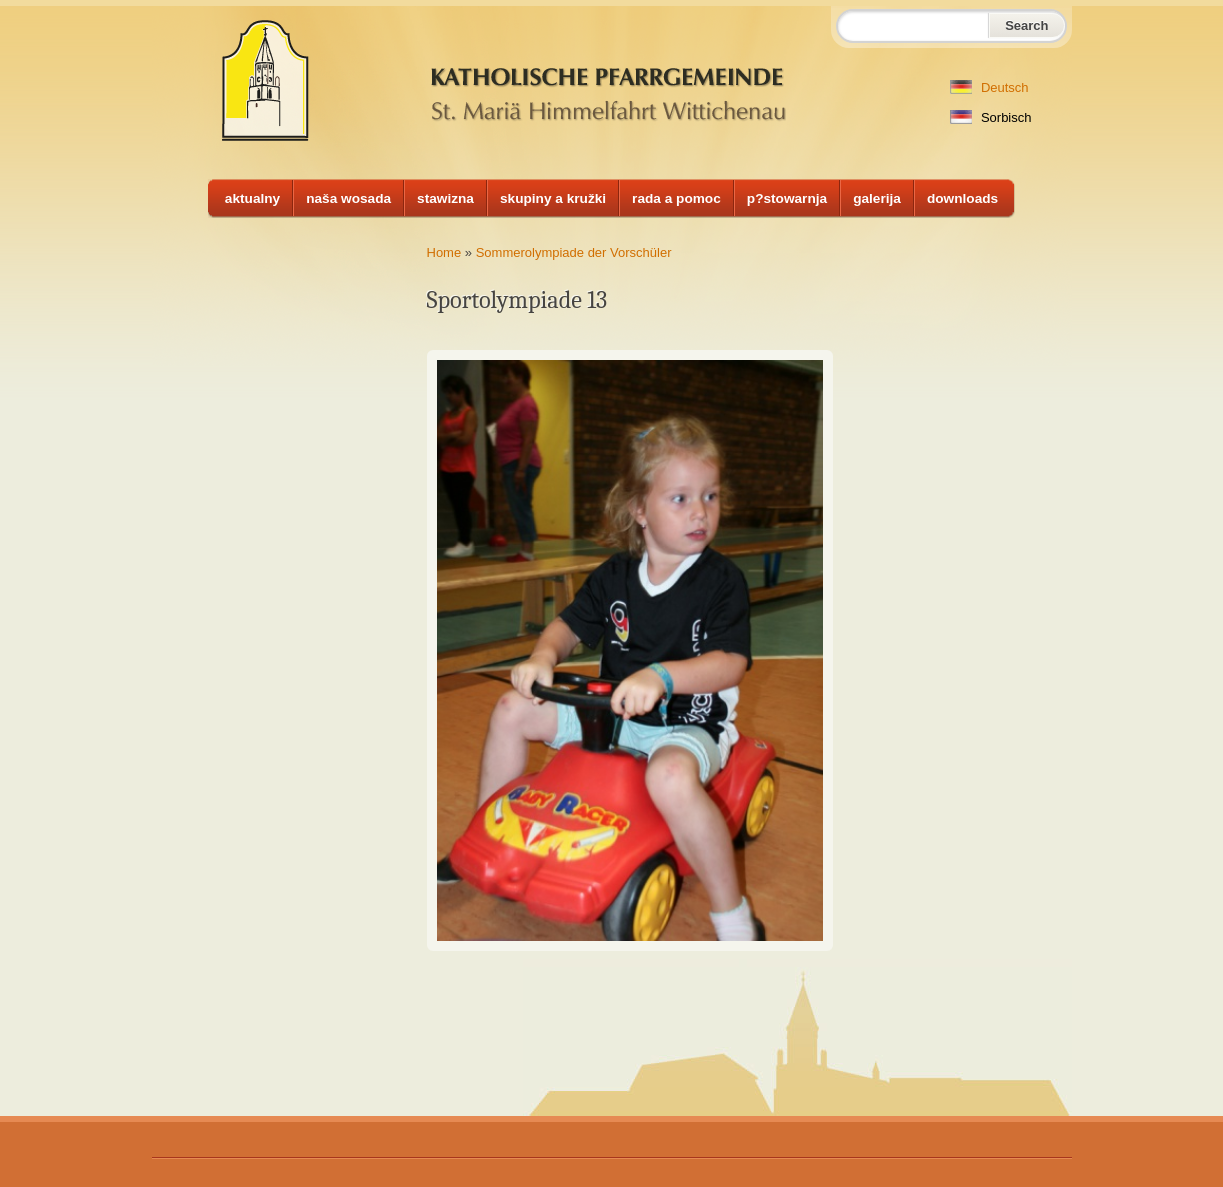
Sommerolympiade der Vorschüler (574, 252)
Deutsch (989, 87)
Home (444, 252)
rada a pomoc (676, 198)
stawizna (445, 198)
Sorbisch (990, 117)
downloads (962, 198)
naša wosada (348, 198)
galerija (877, 198)
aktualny (252, 198)
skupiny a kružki (553, 198)
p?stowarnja (787, 198)
